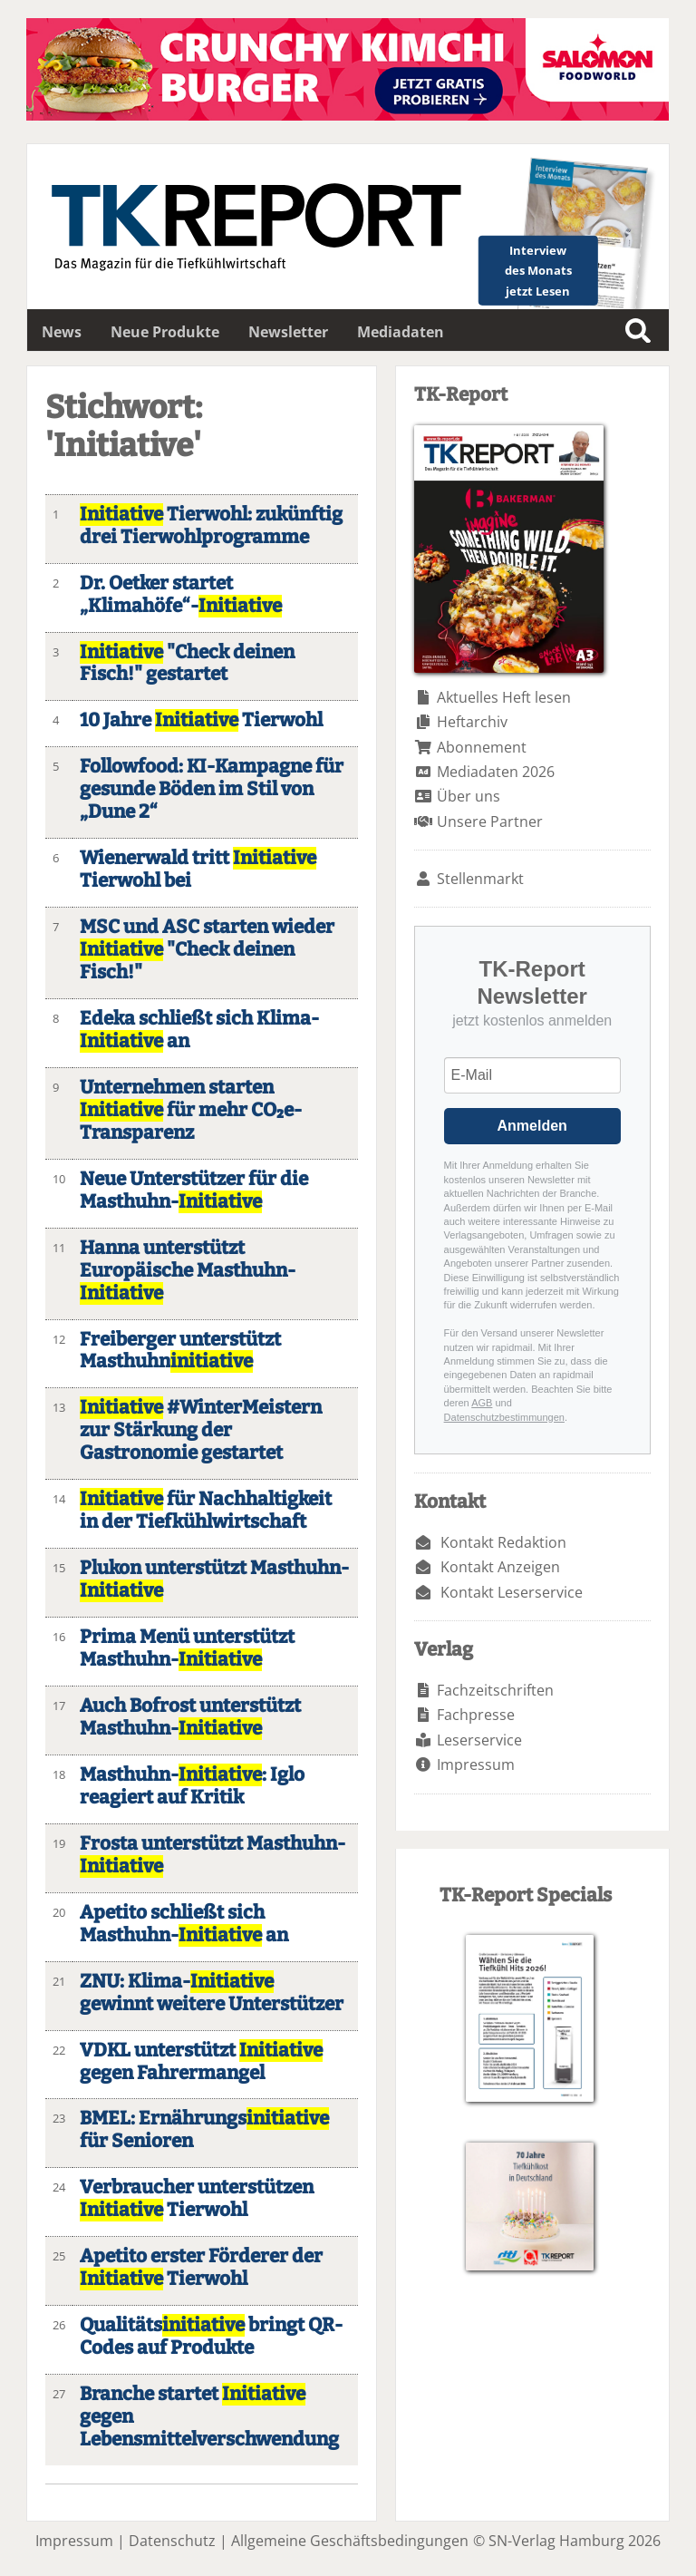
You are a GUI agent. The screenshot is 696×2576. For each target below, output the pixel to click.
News (62, 332)
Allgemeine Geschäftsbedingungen (350, 2541)
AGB (481, 1402)
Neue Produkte (165, 332)
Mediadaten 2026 (496, 772)
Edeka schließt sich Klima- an (199, 1030)
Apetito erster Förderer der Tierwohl (201, 2267)
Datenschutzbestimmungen (504, 1417)
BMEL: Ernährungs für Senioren (204, 2130)
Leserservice (479, 1740)
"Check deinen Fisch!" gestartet (187, 663)
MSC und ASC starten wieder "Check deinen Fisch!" (207, 950)
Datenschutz (172, 2541)
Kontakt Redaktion (503, 1542)
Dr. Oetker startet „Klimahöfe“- (181, 594)
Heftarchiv (472, 722)
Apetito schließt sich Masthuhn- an (184, 1924)
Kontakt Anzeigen (500, 1567)
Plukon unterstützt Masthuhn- (214, 1579)
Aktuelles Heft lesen (504, 697)
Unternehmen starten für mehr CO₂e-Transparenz (191, 1110)
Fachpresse (476, 1715)
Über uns (468, 796)
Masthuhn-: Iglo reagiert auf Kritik (192, 1786)
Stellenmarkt (480, 879)
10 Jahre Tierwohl (201, 720)
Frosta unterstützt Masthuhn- (212, 1855)
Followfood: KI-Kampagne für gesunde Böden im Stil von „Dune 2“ (211, 789)
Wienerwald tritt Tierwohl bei (198, 869)
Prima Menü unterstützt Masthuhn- (187, 1648)
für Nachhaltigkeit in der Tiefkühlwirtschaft (206, 1510)
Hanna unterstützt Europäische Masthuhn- (187, 1271)
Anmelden (532, 1125)
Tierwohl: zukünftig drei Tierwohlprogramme (211, 526)
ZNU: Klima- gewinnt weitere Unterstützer (211, 1993)
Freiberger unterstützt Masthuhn (180, 1351)
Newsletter (288, 332)
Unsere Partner (490, 821)
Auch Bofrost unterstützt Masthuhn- (190, 1717)
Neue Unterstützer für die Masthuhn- (194, 1190)
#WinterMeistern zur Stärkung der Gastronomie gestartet (201, 1430)
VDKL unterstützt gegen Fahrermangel (201, 2062)
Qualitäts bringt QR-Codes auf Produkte (211, 2336)
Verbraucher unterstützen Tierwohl (197, 2198)
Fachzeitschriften (495, 1690)
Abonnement (482, 747)
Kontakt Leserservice (511, 1592)
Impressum (476, 1764)
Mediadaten (400, 332)
